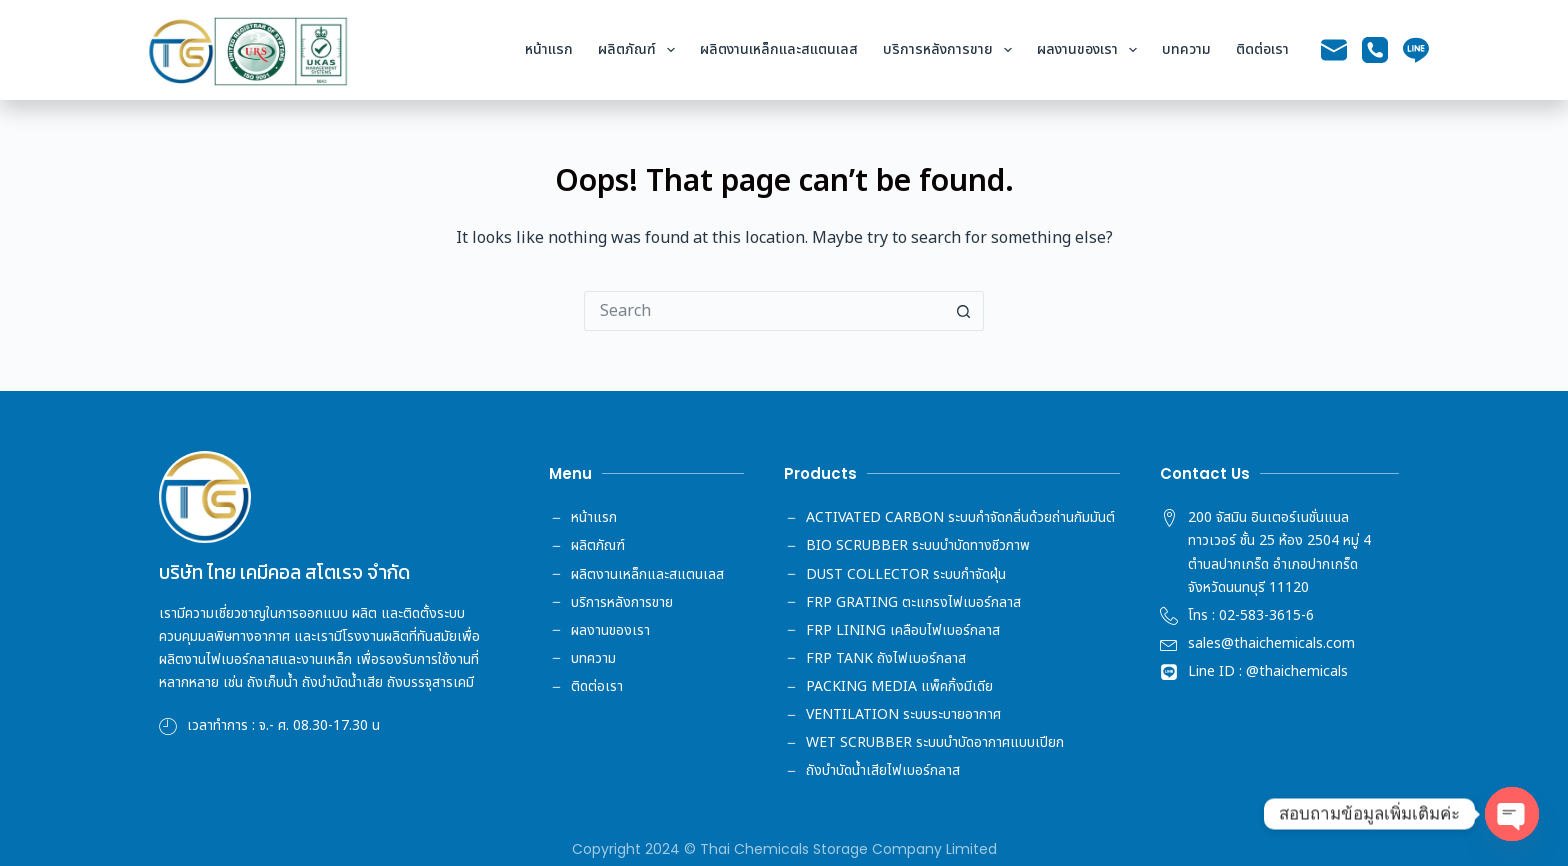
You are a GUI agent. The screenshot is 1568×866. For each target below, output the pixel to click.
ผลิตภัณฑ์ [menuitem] (640, 50)
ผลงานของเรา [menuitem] (1091, 50)
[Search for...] (764, 311)
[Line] (1416, 50)
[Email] (1334, 50)
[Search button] (964, 311)
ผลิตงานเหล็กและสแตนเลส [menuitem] (779, 49)
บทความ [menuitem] (1186, 49)
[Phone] (1375, 50)
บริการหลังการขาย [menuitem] (951, 50)
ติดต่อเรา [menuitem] (1262, 49)
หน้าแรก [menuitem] (549, 49)
